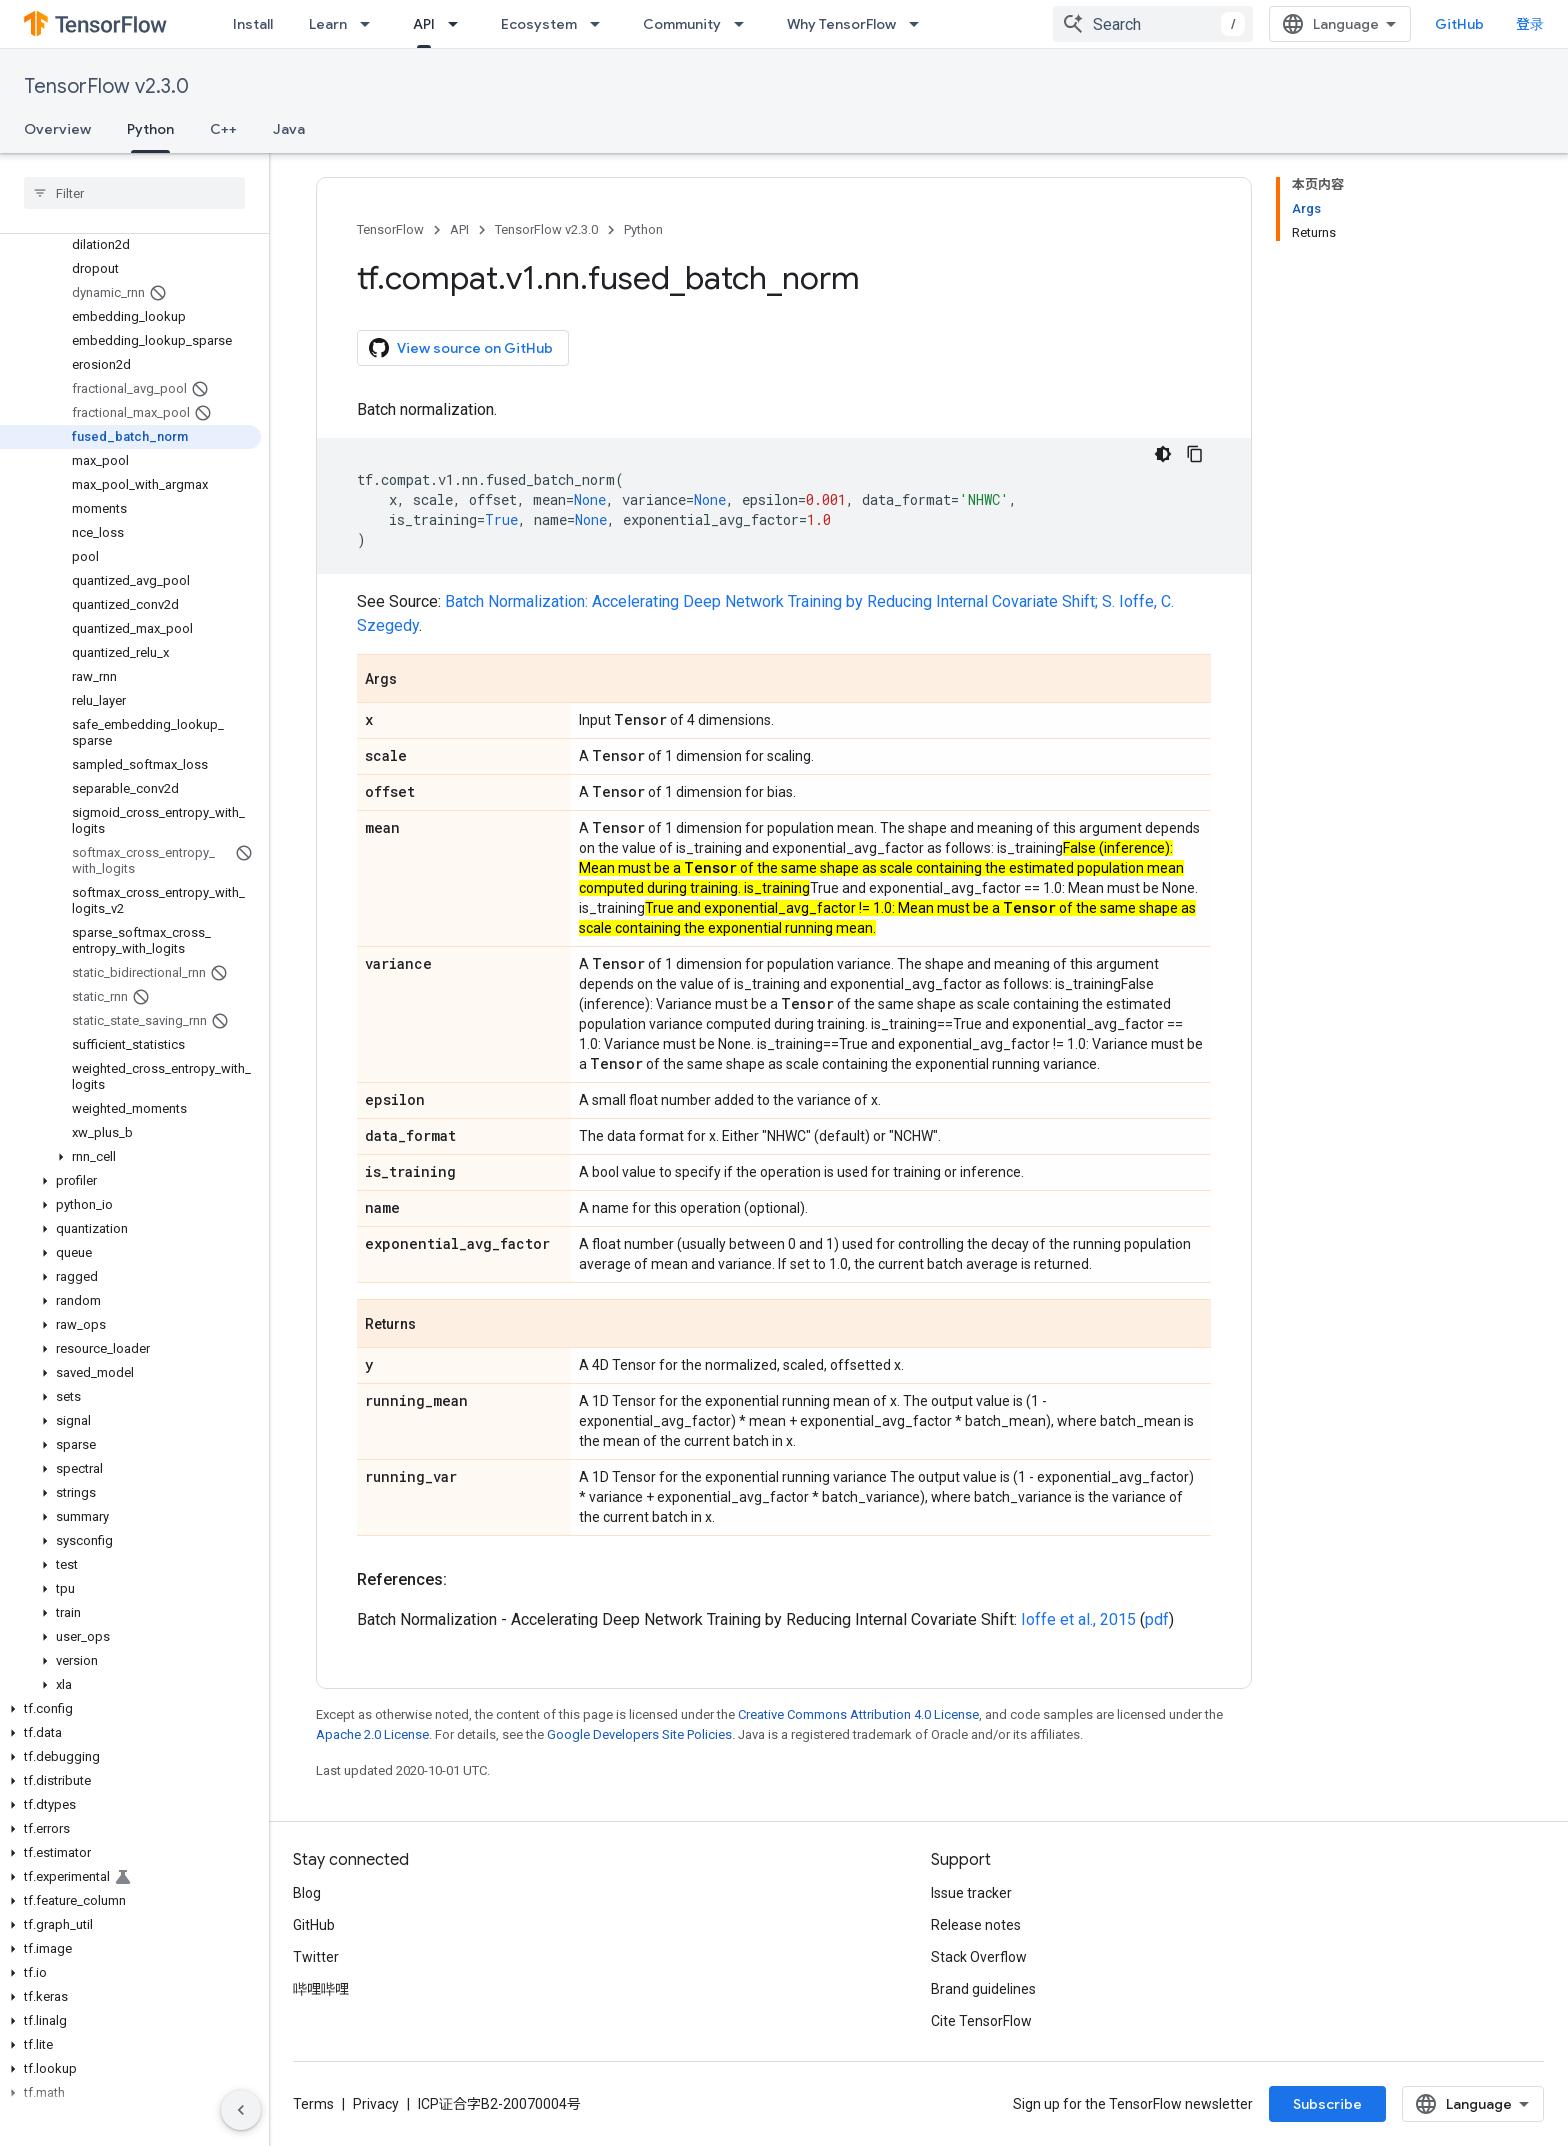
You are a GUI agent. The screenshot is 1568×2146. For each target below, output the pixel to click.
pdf (1157, 1619)
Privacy (376, 2104)
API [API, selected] (424, 24)
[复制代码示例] (1195, 454)
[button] (130, 1157)
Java (289, 129)
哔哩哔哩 (321, 1989)
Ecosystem (539, 24)
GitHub (1459, 24)
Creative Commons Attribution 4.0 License (858, 1714)
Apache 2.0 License (372, 1734)
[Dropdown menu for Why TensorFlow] (920, 24)
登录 (1530, 24)
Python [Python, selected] (150, 129)
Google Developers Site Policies (639, 1734)
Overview (57, 129)
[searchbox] (134, 193)
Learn (328, 24)
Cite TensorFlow (981, 2021)
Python (643, 229)
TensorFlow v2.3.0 (106, 86)
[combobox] (1153, 24)
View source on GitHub (461, 348)
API (459, 229)
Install (253, 24)
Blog (307, 1893)
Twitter (316, 1957)
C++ (223, 129)
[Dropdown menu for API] (459, 24)
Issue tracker (971, 1893)
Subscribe (1327, 2104)
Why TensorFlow (841, 24)
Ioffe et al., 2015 (1078, 1619)
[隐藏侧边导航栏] (241, 2110)
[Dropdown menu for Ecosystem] (601, 24)
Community (682, 24)
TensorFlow (390, 229)
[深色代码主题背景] (1163, 454)
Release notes (976, 1925)
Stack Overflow (979, 1957)
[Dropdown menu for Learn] (371, 24)
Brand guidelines (983, 1989)
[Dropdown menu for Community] (745, 24)
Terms (313, 2104)
